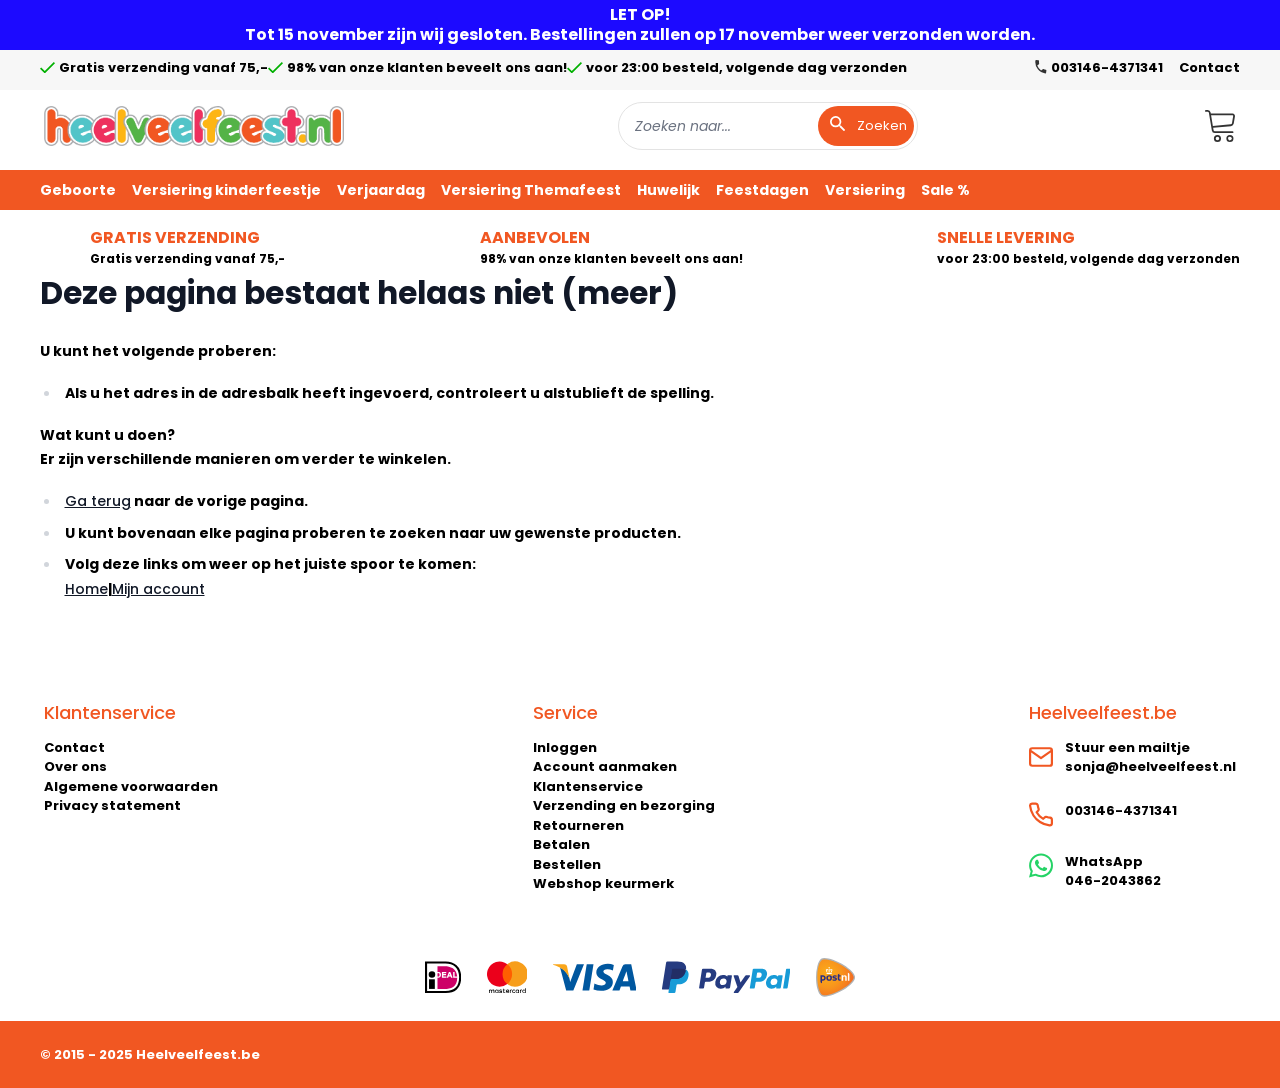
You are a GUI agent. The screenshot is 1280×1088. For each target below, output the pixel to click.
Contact (1209, 67)
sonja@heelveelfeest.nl (1150, 766)
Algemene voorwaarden (131, 786)
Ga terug (98, 501)
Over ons (75, 766)
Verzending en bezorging (624, 805)
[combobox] (768, 126)
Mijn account (158, 589)
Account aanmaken (605, 766)
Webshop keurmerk (603, 883)
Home (86, 589)
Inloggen (565, 747)
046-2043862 (1113, 880)
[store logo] (194, 125)
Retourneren (578, 825)
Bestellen (567, 864)
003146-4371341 (1121, 810)
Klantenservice (588, 786)
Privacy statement (112, 805)
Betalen (561, 844)
